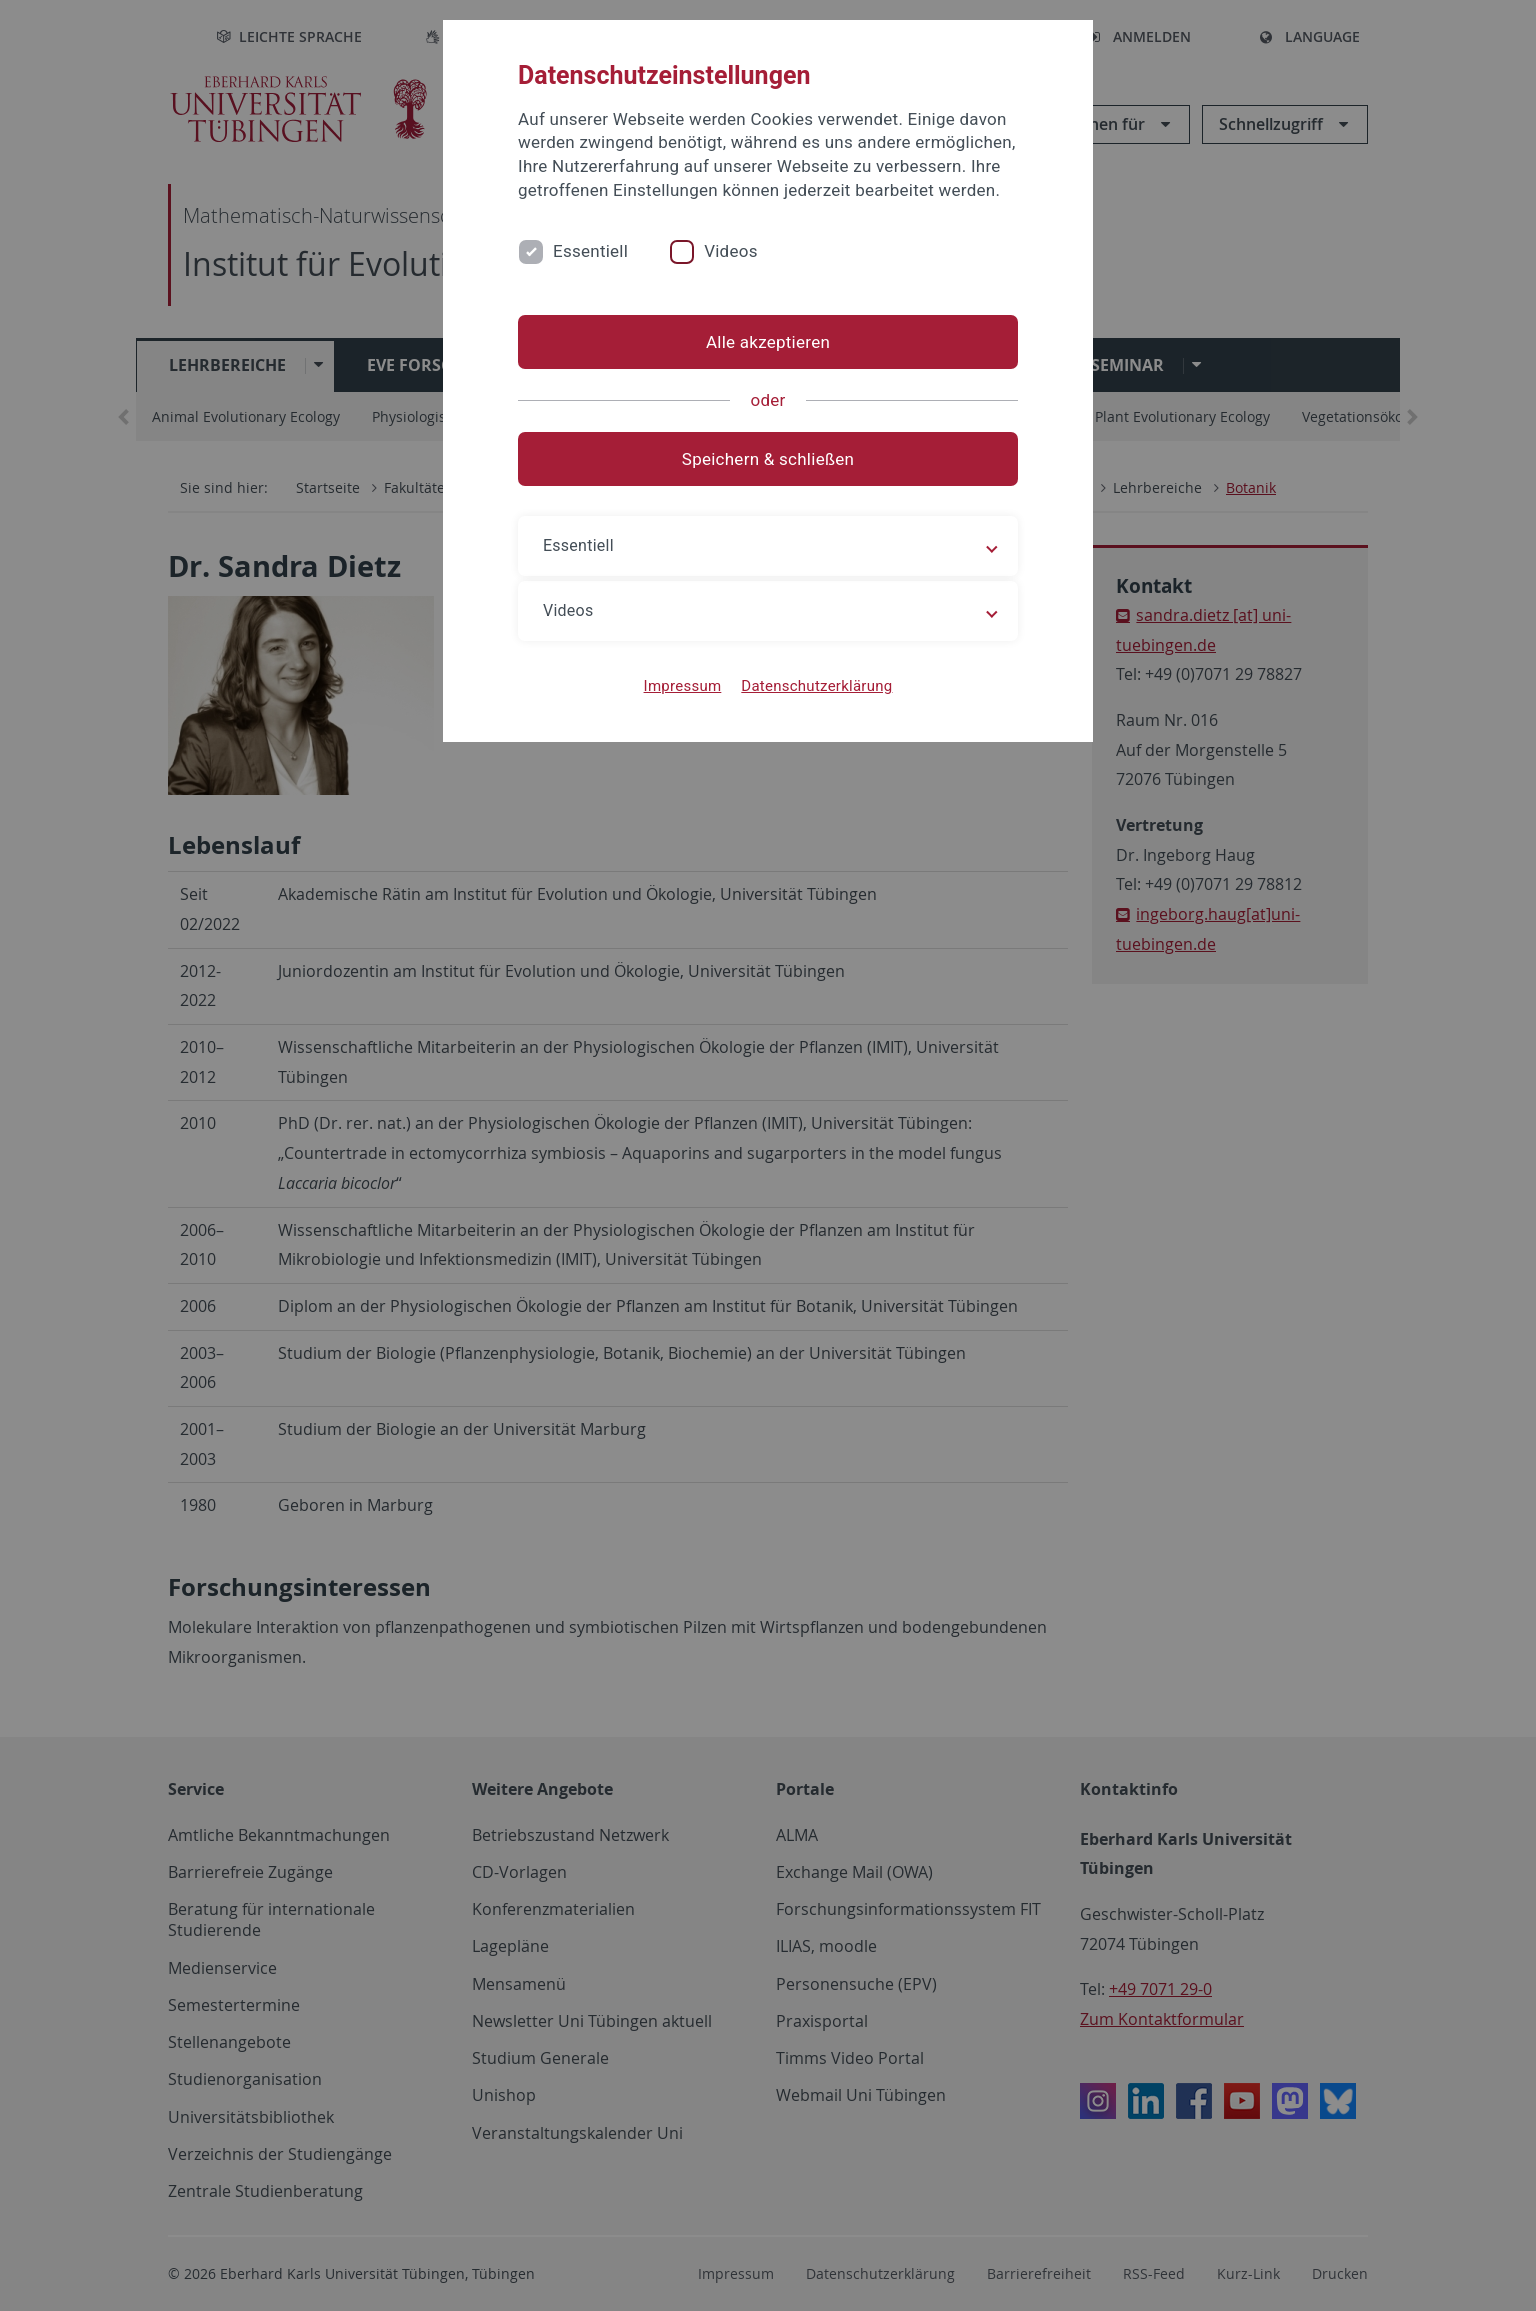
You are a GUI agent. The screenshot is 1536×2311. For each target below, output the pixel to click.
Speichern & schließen (768, 459)
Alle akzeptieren (768, 342)
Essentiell (590, 251)
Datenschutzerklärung (816, 686)
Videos (731, 251)
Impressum (683, 686)
